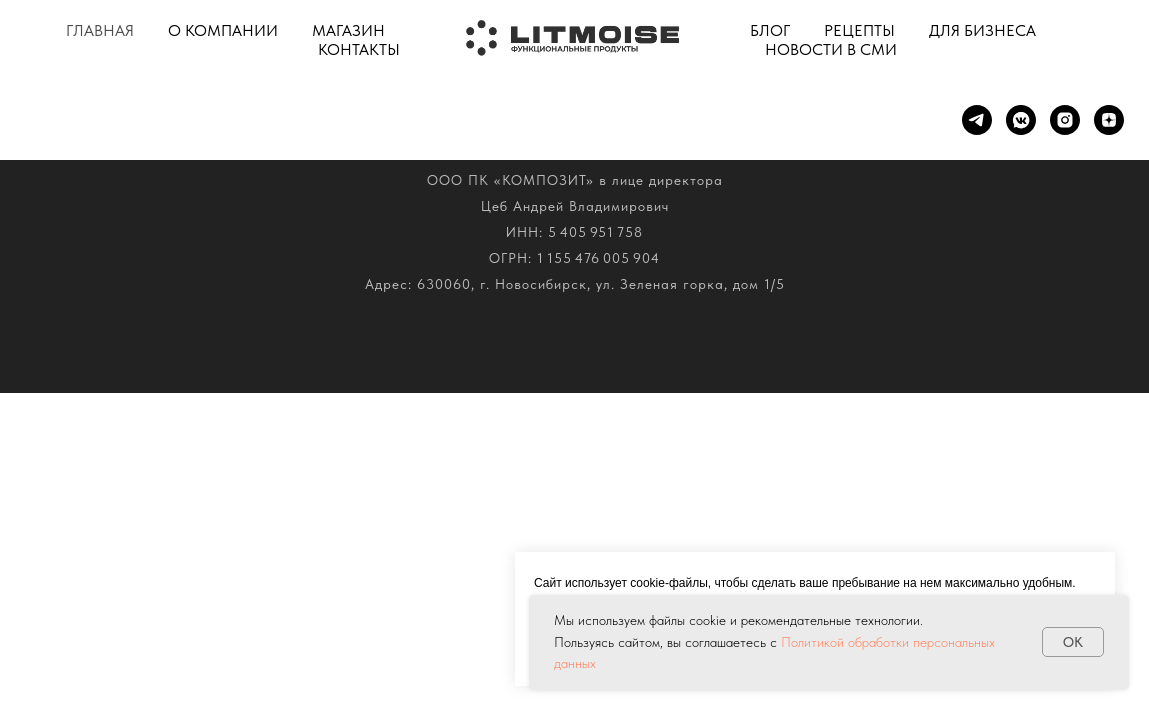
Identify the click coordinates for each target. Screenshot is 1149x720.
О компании (223, 30)
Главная (100, 30)
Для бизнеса (982, 30)
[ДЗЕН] (1109, 120)
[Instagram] (1065, 120)
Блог (770, 30)
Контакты (359, 49)
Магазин (348, 30)
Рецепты (859, 30)
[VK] (1021, 120)
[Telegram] (977, 120)
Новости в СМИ (831, 49)
